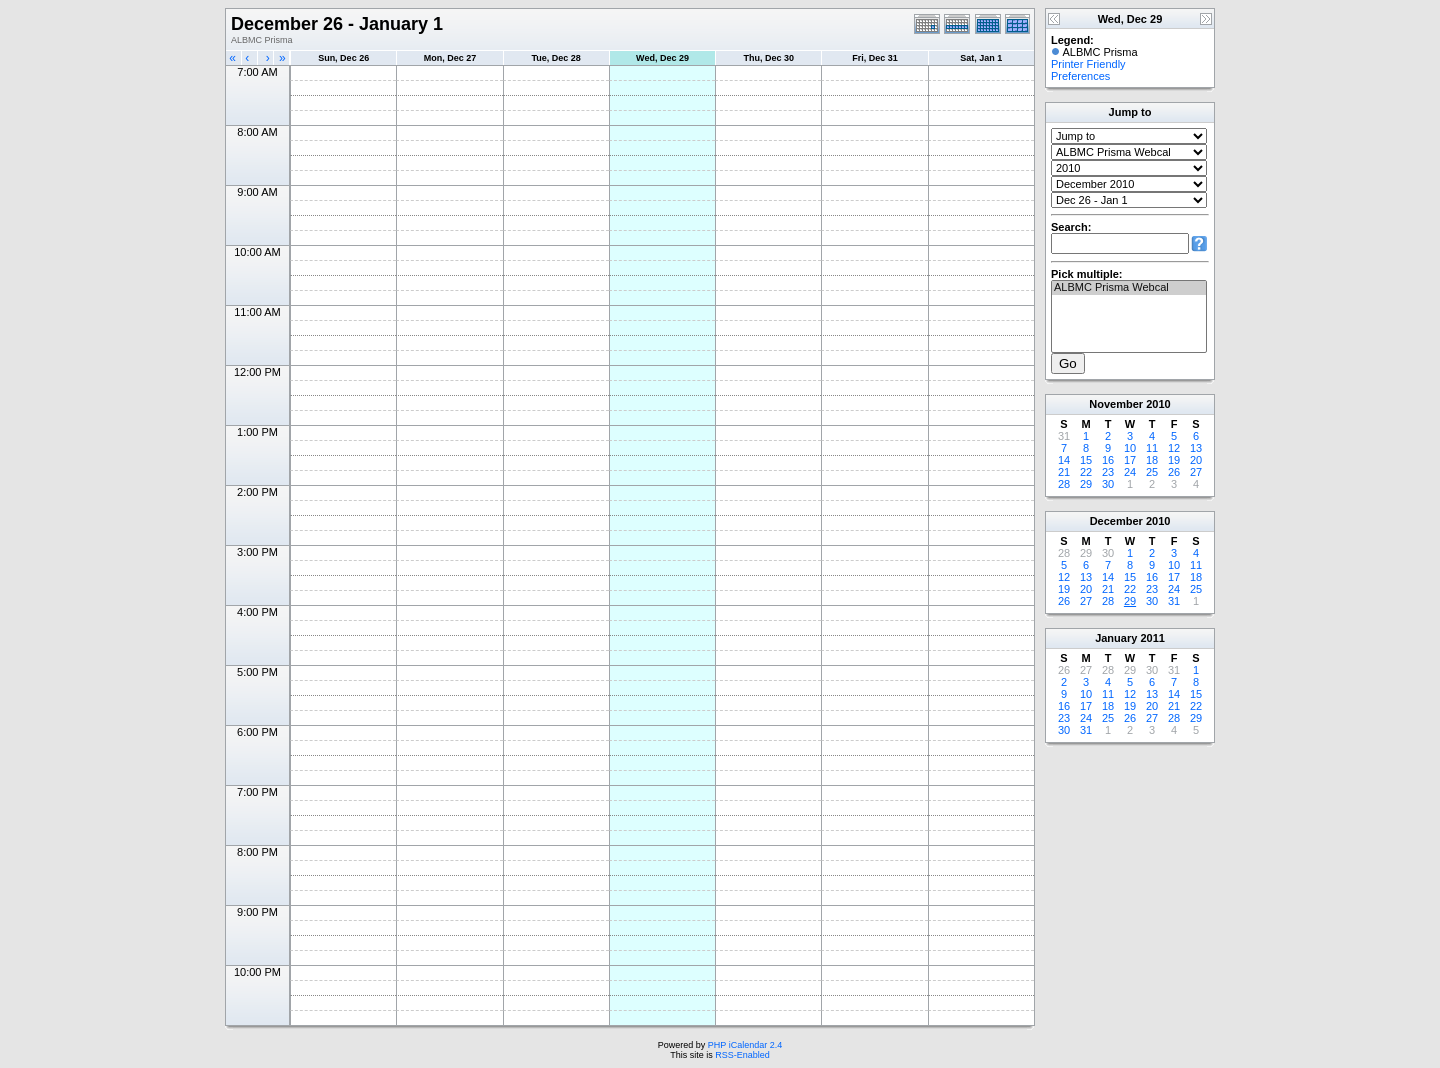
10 (1130, 448)
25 (1152, 472)
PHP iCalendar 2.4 (745, 1045)
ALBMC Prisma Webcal (1129, 288)
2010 (1158, 404)
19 (1174, 460)
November (1116, 404)
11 (1152, 448)
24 (1130, 472)
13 (1196, 448)
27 (1196, 472)
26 (1174, 472)
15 (1086, 460)
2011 (1152, 638)
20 (1196, 460)
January (1116, 638)
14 (1064, 460)
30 (1108, 484)
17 (1130, 460)
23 (1108, 472)
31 (1174, 601)
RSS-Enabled (742, 1055)
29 (1086, 484)
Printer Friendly (1088, 64)
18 (1152, 460)
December (1116, 521)
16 (1108, 460)
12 (1174, 448)
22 (1086, 472)
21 (1064, 472)
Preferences (1080, 76)
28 (1064, 484)
